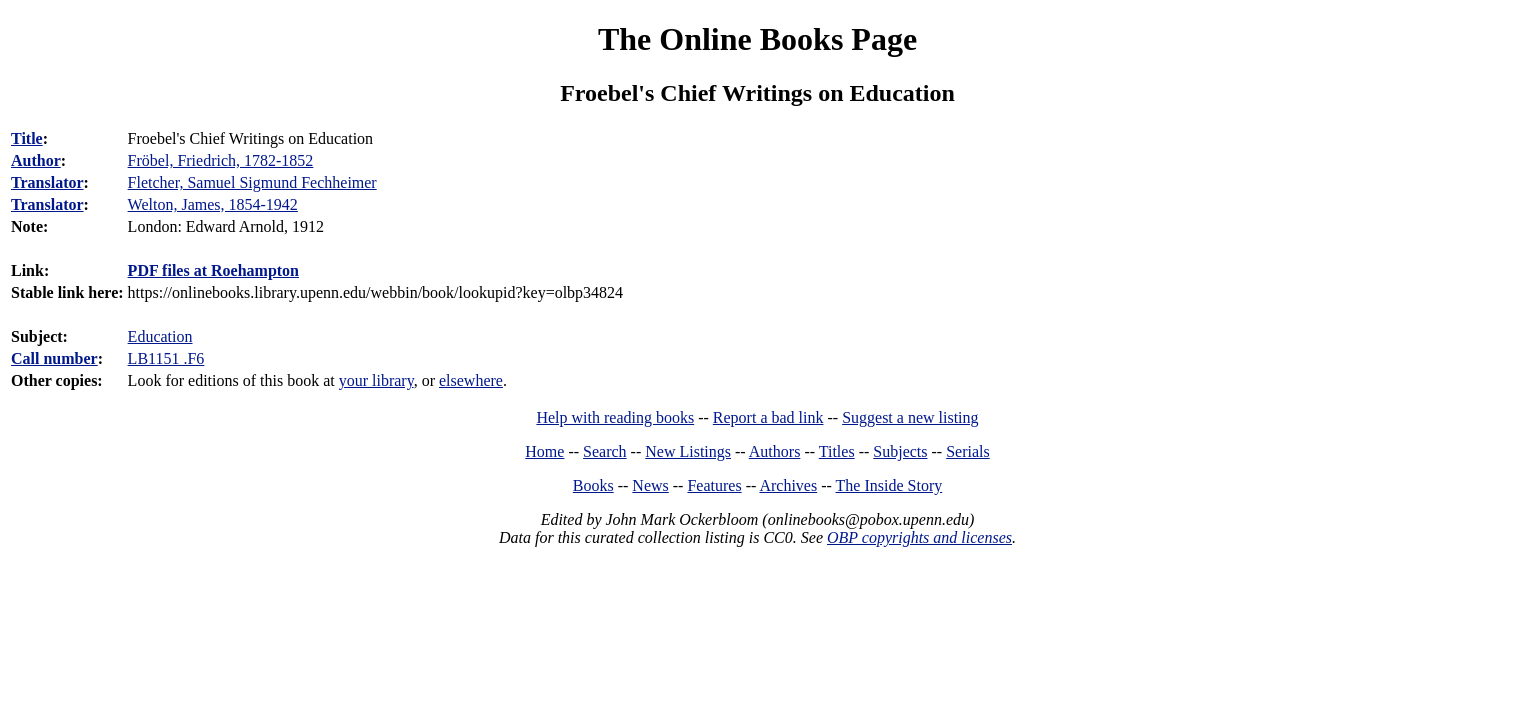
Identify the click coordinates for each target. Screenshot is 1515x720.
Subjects (900, 451)
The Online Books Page (757, 39)
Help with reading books (615, 417)
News (650, 485)
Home (544, 451)
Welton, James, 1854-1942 (213, 204)
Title (27, 138)
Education (160, 336)
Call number (54, 358)
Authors (775, 451)
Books (593, 485)
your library (376, 380)
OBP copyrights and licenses (919, 537)
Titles (837, 451)
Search (605, 451)
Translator (47, 182)
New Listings (688, 451)
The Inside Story (889, 485)
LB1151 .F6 (166, 358)
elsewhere (471, 380)
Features (714, 485)
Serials (968, 451)
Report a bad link (768, 417)
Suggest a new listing (910, 417)
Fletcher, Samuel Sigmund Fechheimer (252, 182)
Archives (788, 485)
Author (36, 160)
